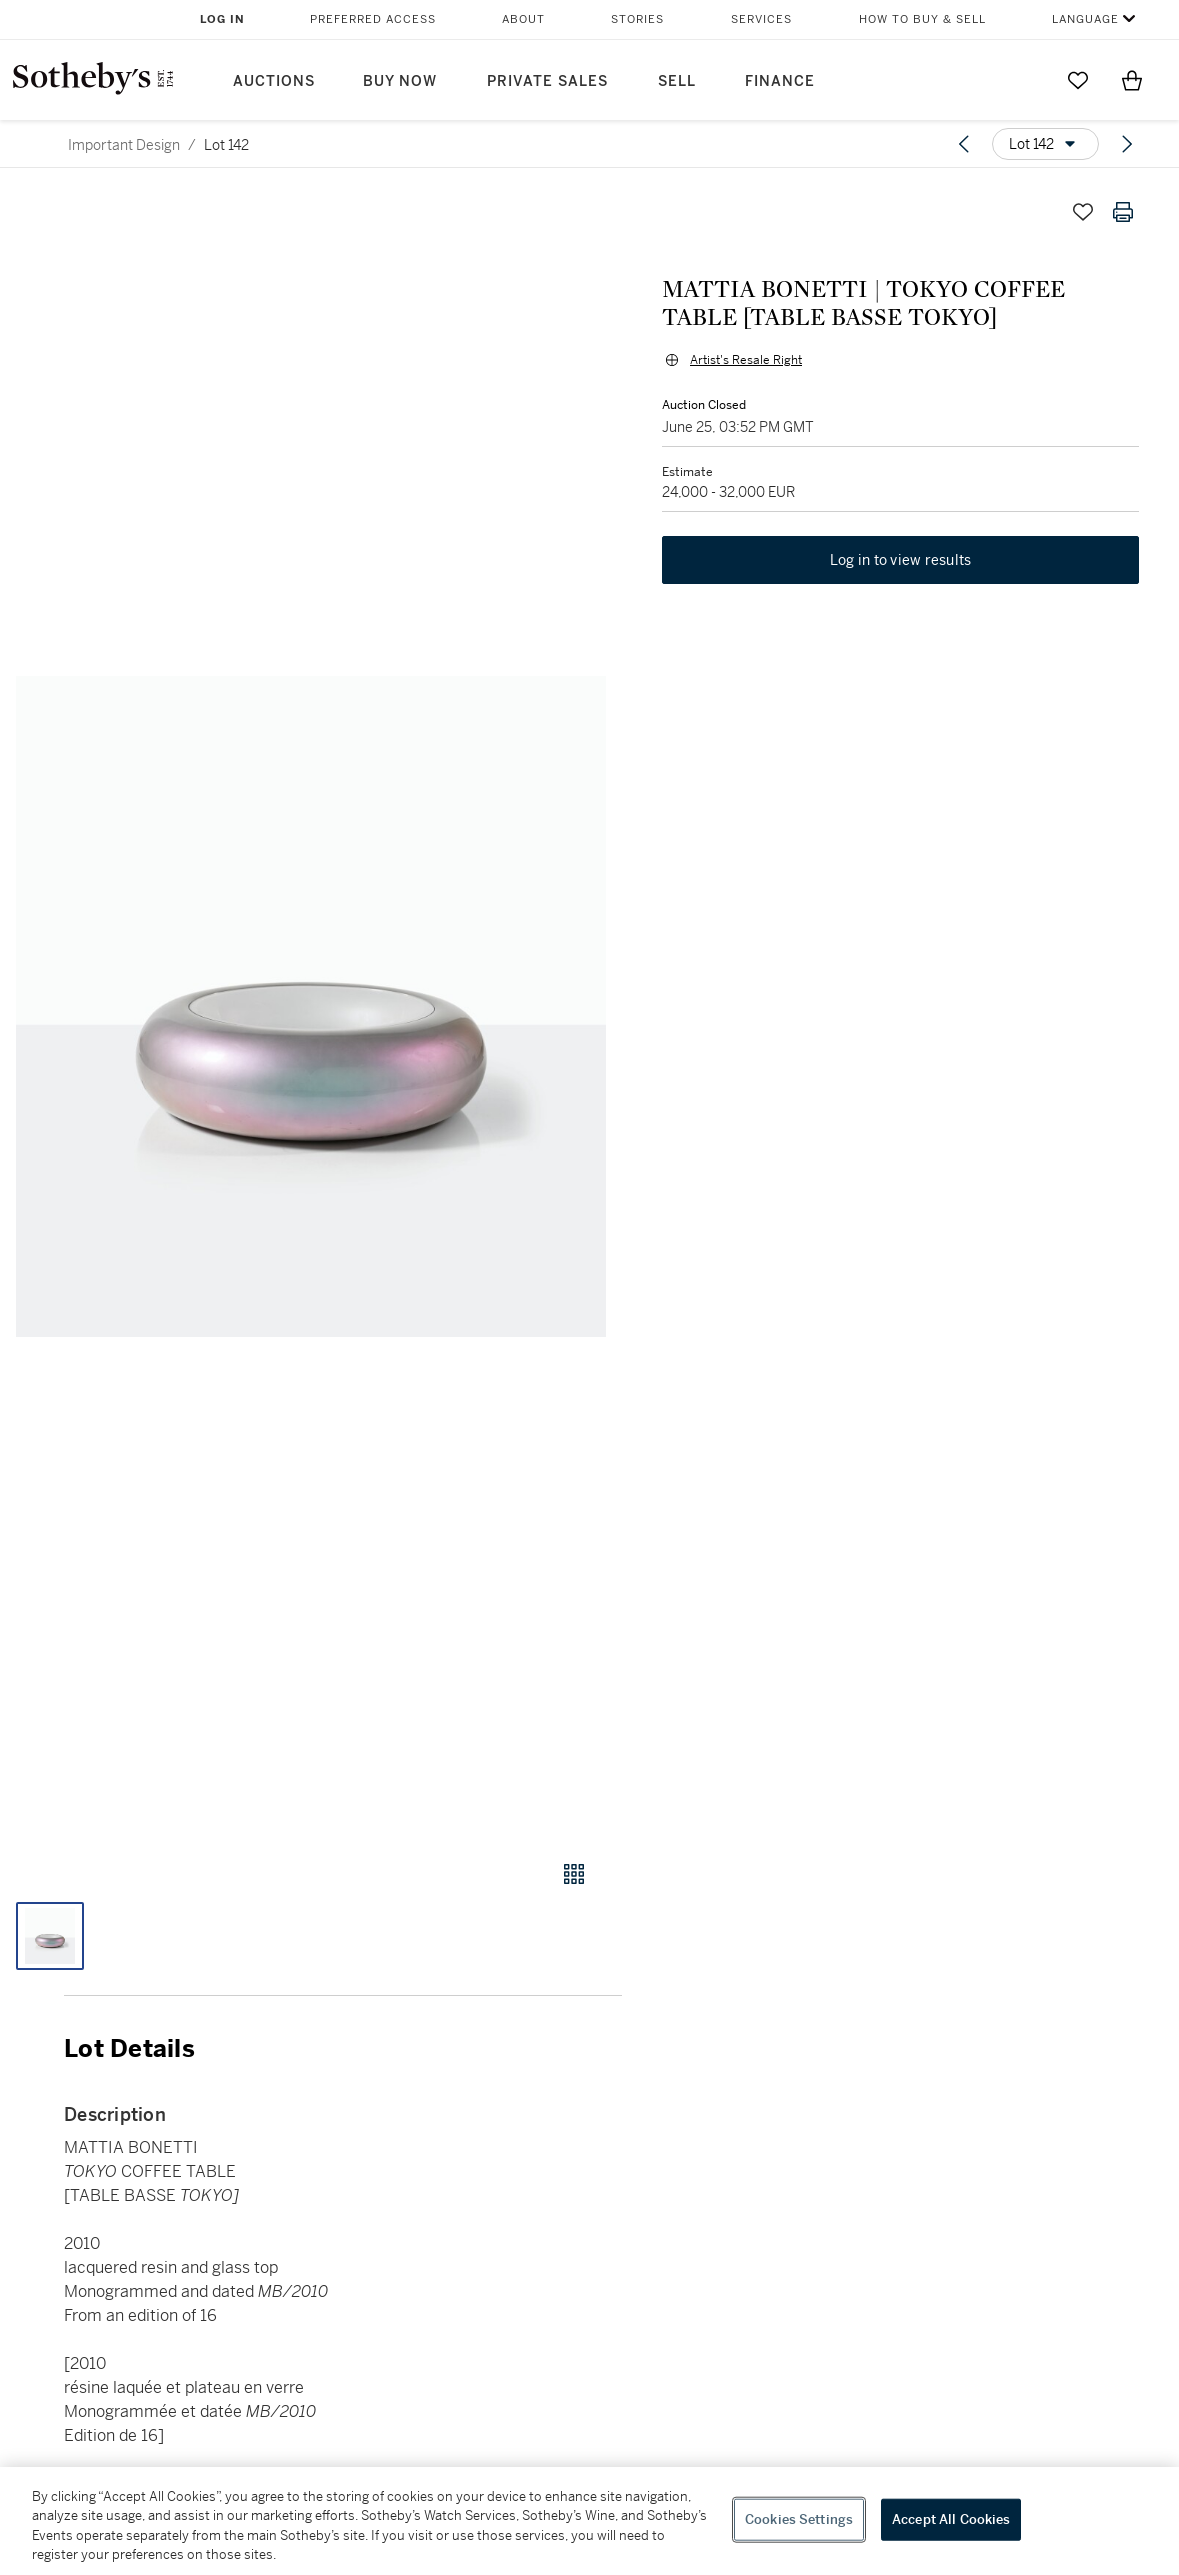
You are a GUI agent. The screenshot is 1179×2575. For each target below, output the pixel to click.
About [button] (523, 19)
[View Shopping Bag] (1132, 80)
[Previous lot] (964, 144)
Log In (222, 19)
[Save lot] (1083, 212)
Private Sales (547, 81)
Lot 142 (226, 145)
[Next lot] (1127, 144)
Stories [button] (637, 19)
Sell (677, 81)
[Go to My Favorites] (1078, 80)
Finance (780, 81)
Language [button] (1085, 19)
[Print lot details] (1123, 212)
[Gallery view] (574, 1874)
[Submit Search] (1024, 80)
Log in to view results (901, 560)
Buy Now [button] (400, 81)
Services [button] (761, 19)
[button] (311, 1007)
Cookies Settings (799, 2519)
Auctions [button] (274, 81)
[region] (589, 2521)
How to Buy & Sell (922, 19)
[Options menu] (1045, 144)
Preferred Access (373, 19)
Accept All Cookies (951, 2519)
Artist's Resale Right (746, 360)
